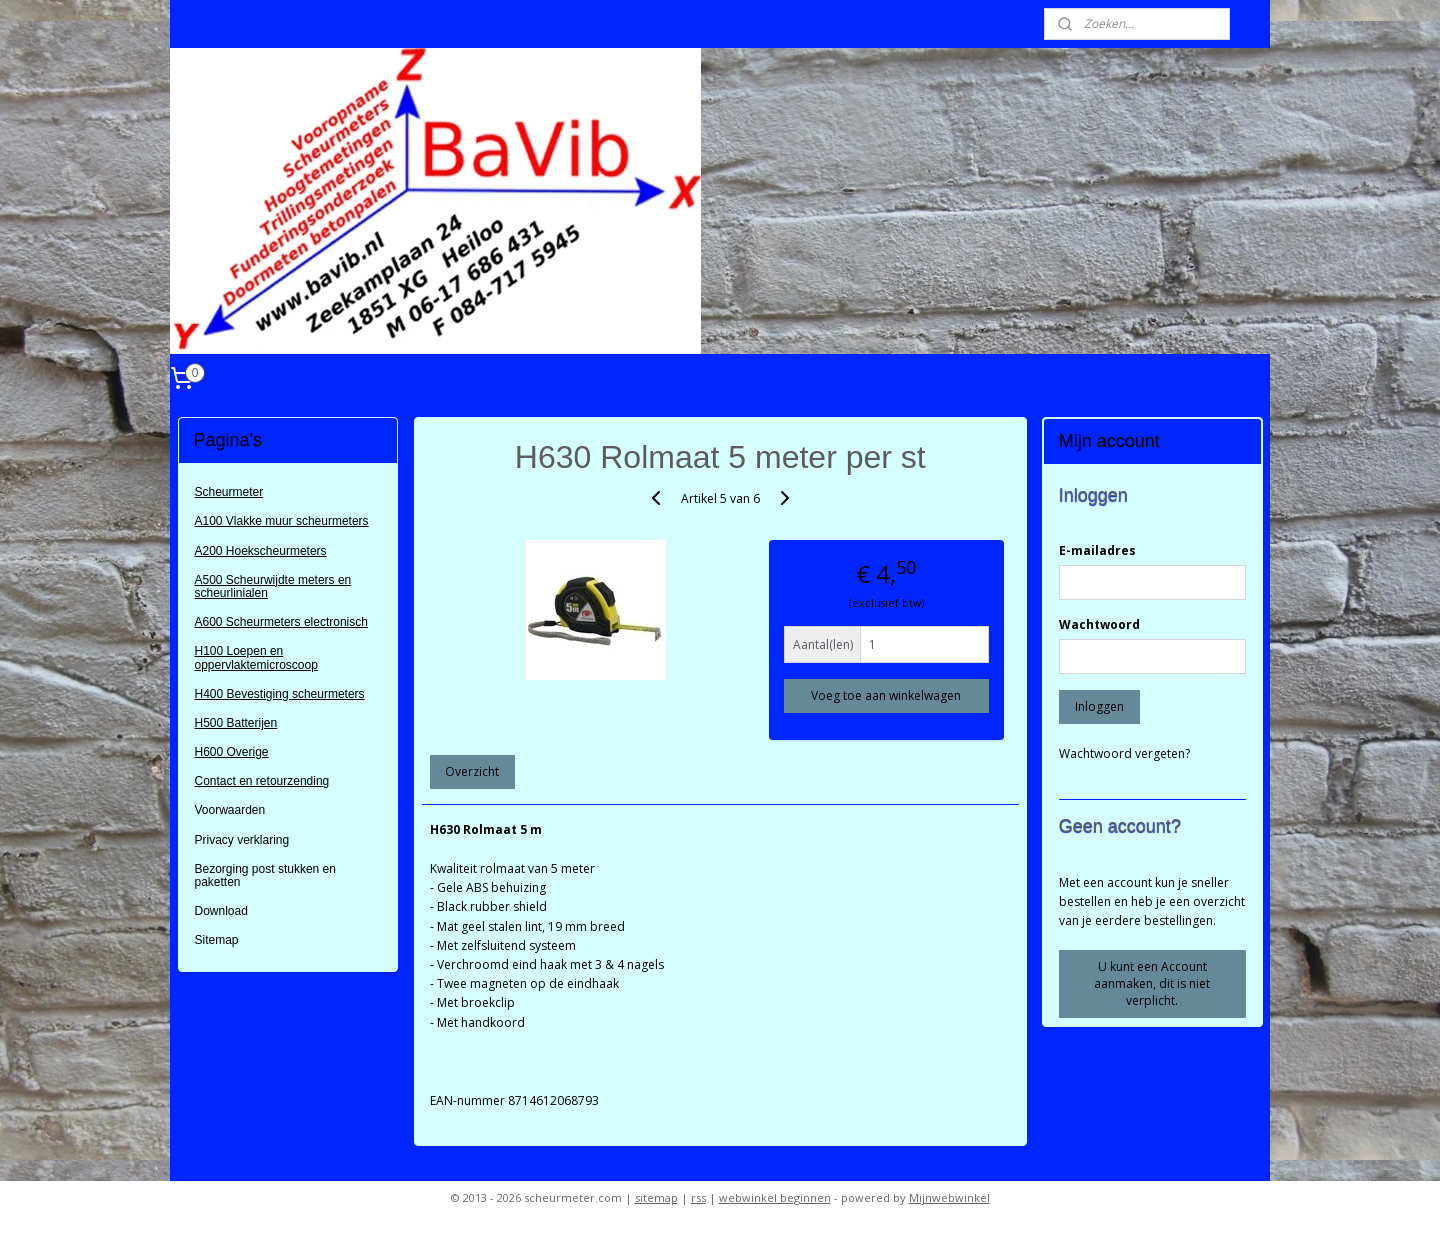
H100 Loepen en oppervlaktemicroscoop (256, 657)
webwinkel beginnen (775, 1197)
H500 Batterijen (236, 723)
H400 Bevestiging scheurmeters (280, 694)
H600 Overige (232, 752)
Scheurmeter (229, 492)
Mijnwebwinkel (949, 1197)
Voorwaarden (230, 810)
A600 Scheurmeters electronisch (281, 622)
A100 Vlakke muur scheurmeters (282, 521)
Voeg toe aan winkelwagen (886, 695)
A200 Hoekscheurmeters (261, 551)
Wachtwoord (1099, 624)
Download (221, 911)
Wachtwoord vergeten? (1124, 753)
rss (698, 1197)
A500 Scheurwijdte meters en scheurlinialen (273, 586)
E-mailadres (1097, 550)
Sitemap (217, 940)
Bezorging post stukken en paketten (265, 875)
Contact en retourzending (262, 781)
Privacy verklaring (242, 840)
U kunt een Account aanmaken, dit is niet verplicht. (1152, 983)
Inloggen (1099, 706)
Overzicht (472, 771)
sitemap (656, 1197)
